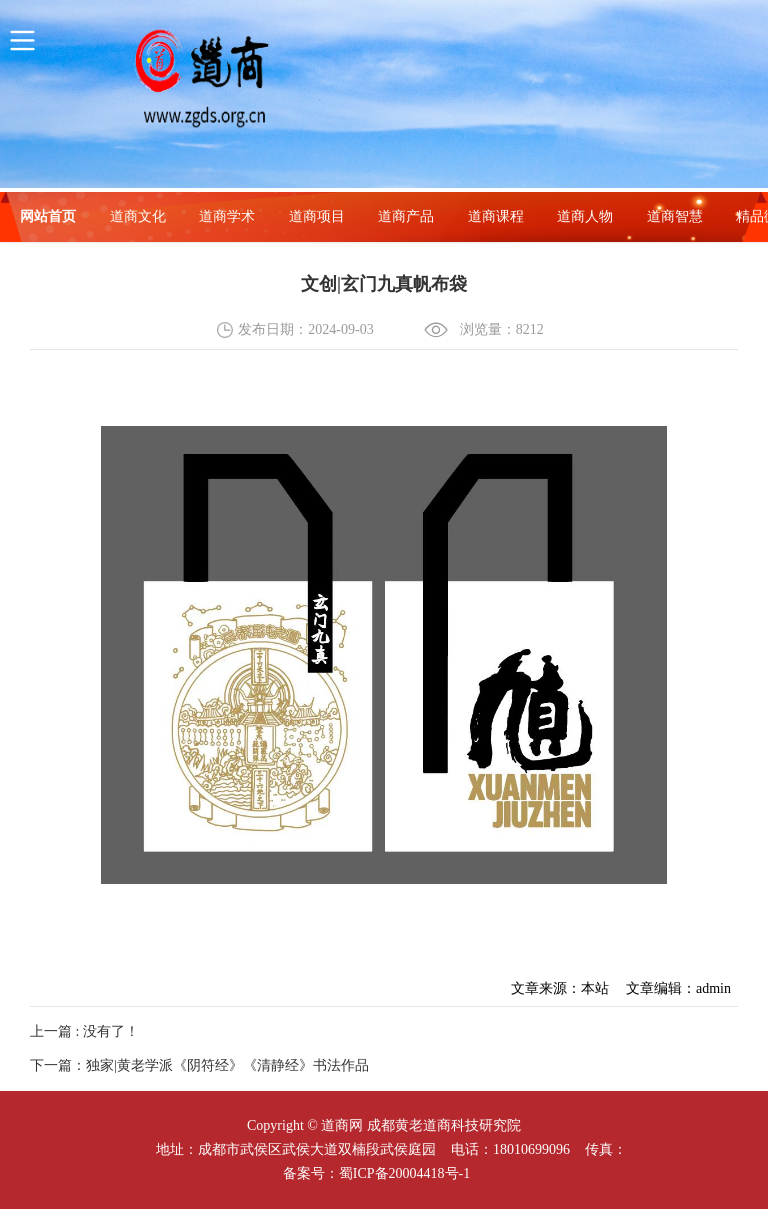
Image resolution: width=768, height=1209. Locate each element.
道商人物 (585, 216)
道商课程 (496, 216)
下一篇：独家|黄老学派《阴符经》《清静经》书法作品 (199, 1065)
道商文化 (138, 216)
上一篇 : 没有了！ (84, 1031)
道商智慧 (675, 216)
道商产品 (406, 216)
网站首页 (48, 216)
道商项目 (317, 216)
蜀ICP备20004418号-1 (404, 1173)
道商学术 (227, 216)
